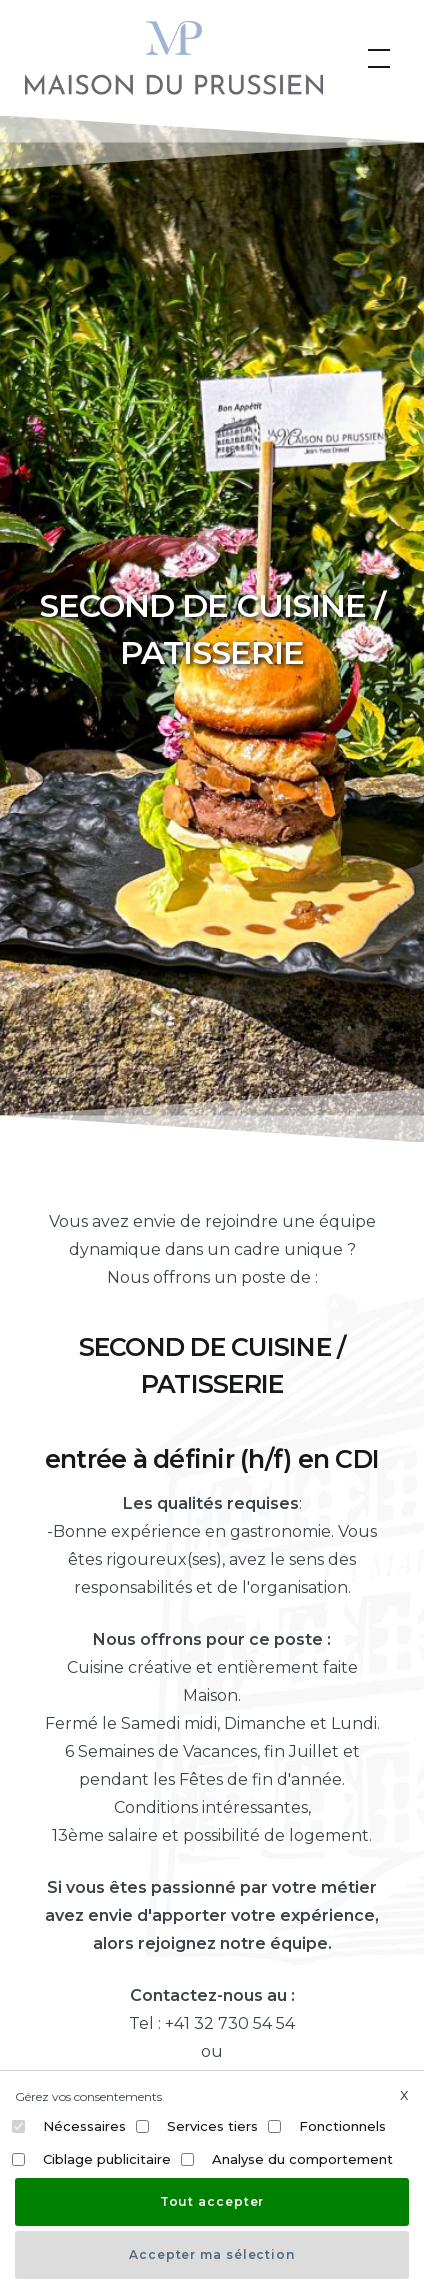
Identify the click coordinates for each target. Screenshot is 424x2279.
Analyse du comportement (302, 2159)
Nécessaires (84, 2126)
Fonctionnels (342, 2126)
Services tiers (212, 2126)
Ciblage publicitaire (107, 2159)
